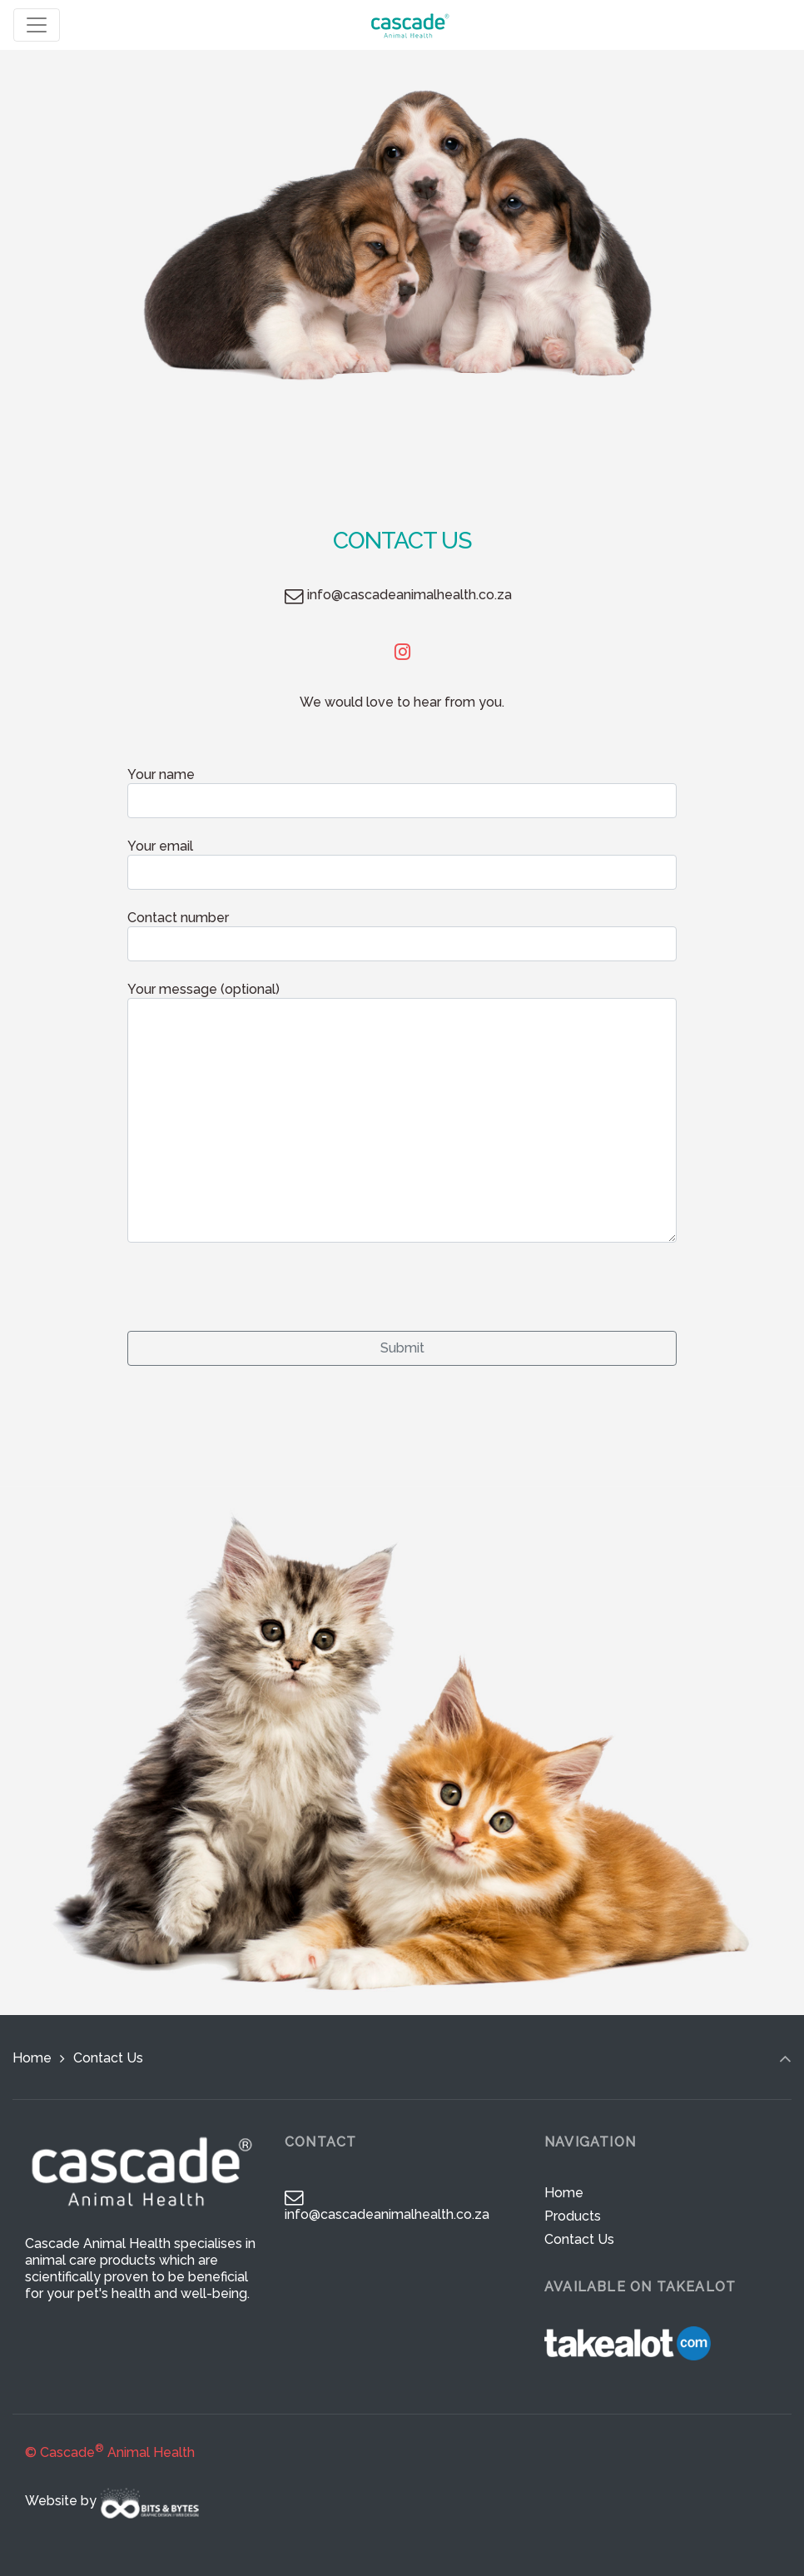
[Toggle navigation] (36, 25)
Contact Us (579, 2239)
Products (572, 2216)
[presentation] (253, 1281)
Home (32, 2058)
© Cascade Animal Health (110, 2452)
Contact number (402, 935)
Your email (402, 864)
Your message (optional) (402, 1112)
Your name (402, 792)
